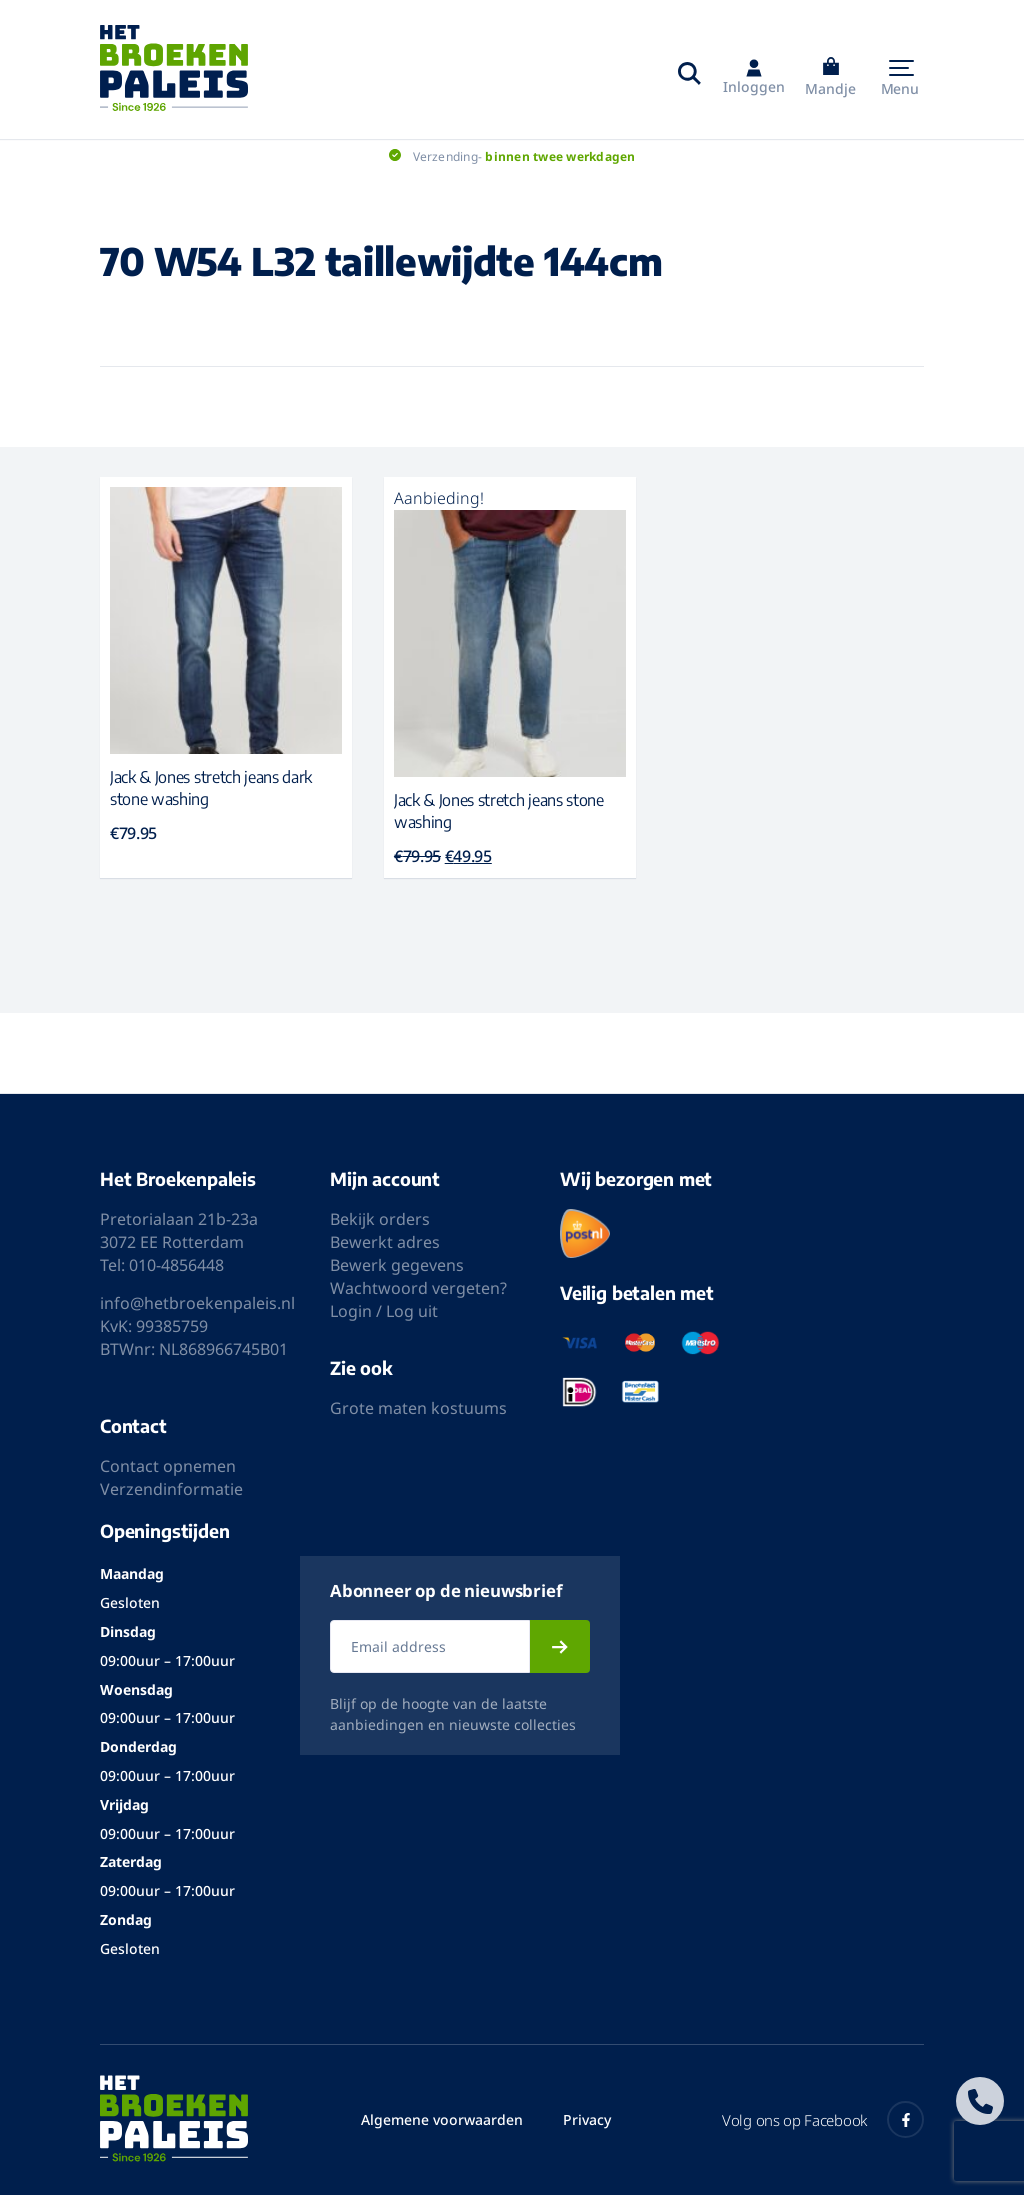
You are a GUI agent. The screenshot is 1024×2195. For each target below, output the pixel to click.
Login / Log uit (384, 1311)
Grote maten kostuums (418, 1408)
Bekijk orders (380, 1219)
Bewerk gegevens (397, 1265)
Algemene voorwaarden (442, 2119)
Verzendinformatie (171, 1489)
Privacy (587, 2119)
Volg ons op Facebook (823, 2119)
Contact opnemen (168, 1466)
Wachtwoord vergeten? (418, 1288)
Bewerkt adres (385, 1242)
